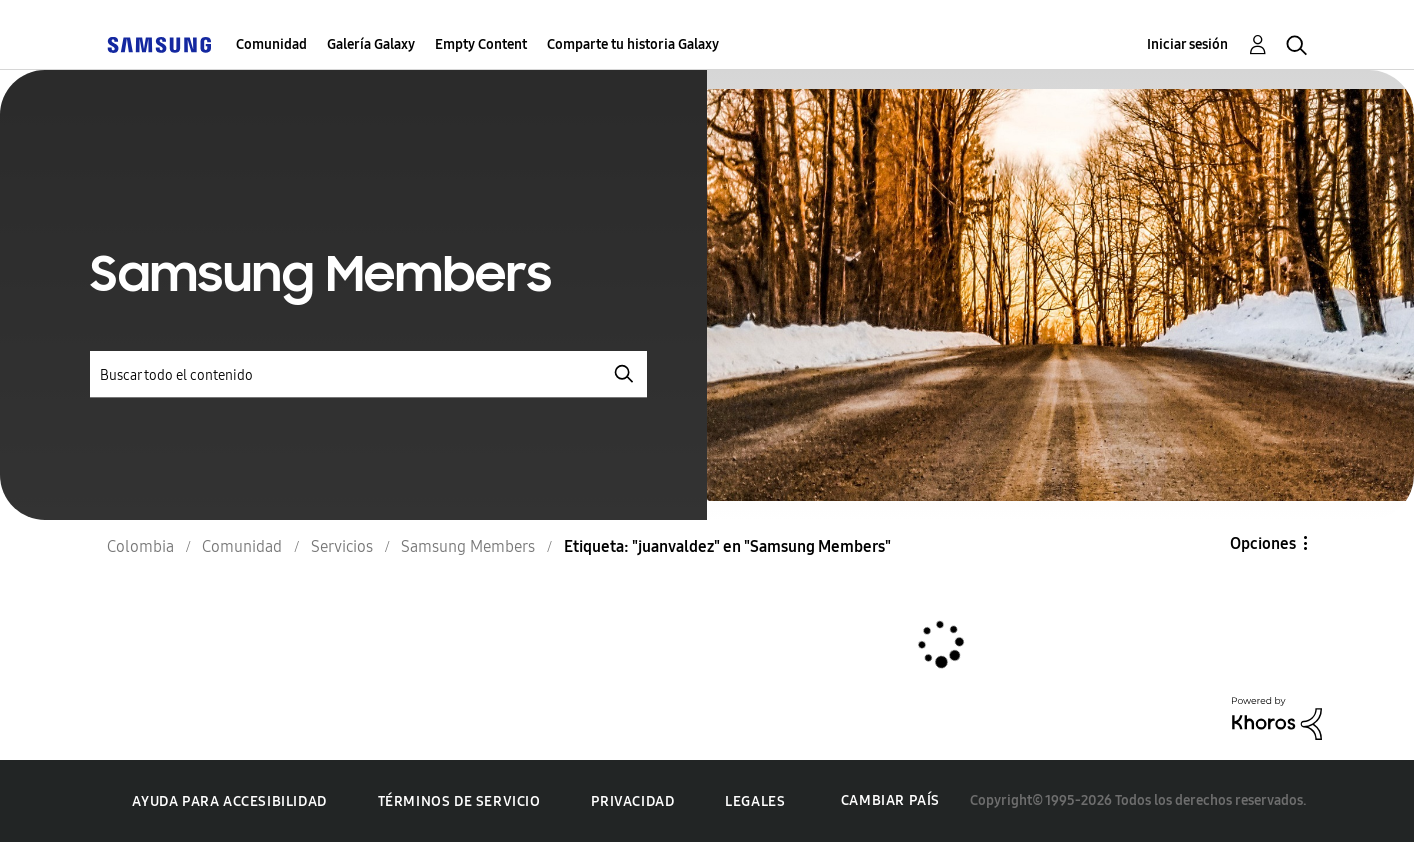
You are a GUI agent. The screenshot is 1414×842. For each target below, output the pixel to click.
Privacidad (632, 801)
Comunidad (271, 44)
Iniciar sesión (1187, 44)
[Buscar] (368, 374)
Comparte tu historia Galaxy (633, 44)
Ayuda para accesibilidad (229, 801)
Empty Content (481, 44)
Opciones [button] (1263, 543)
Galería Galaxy (371, 44)
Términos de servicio (459, 801)
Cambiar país (890, 800)
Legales (755, 801)
